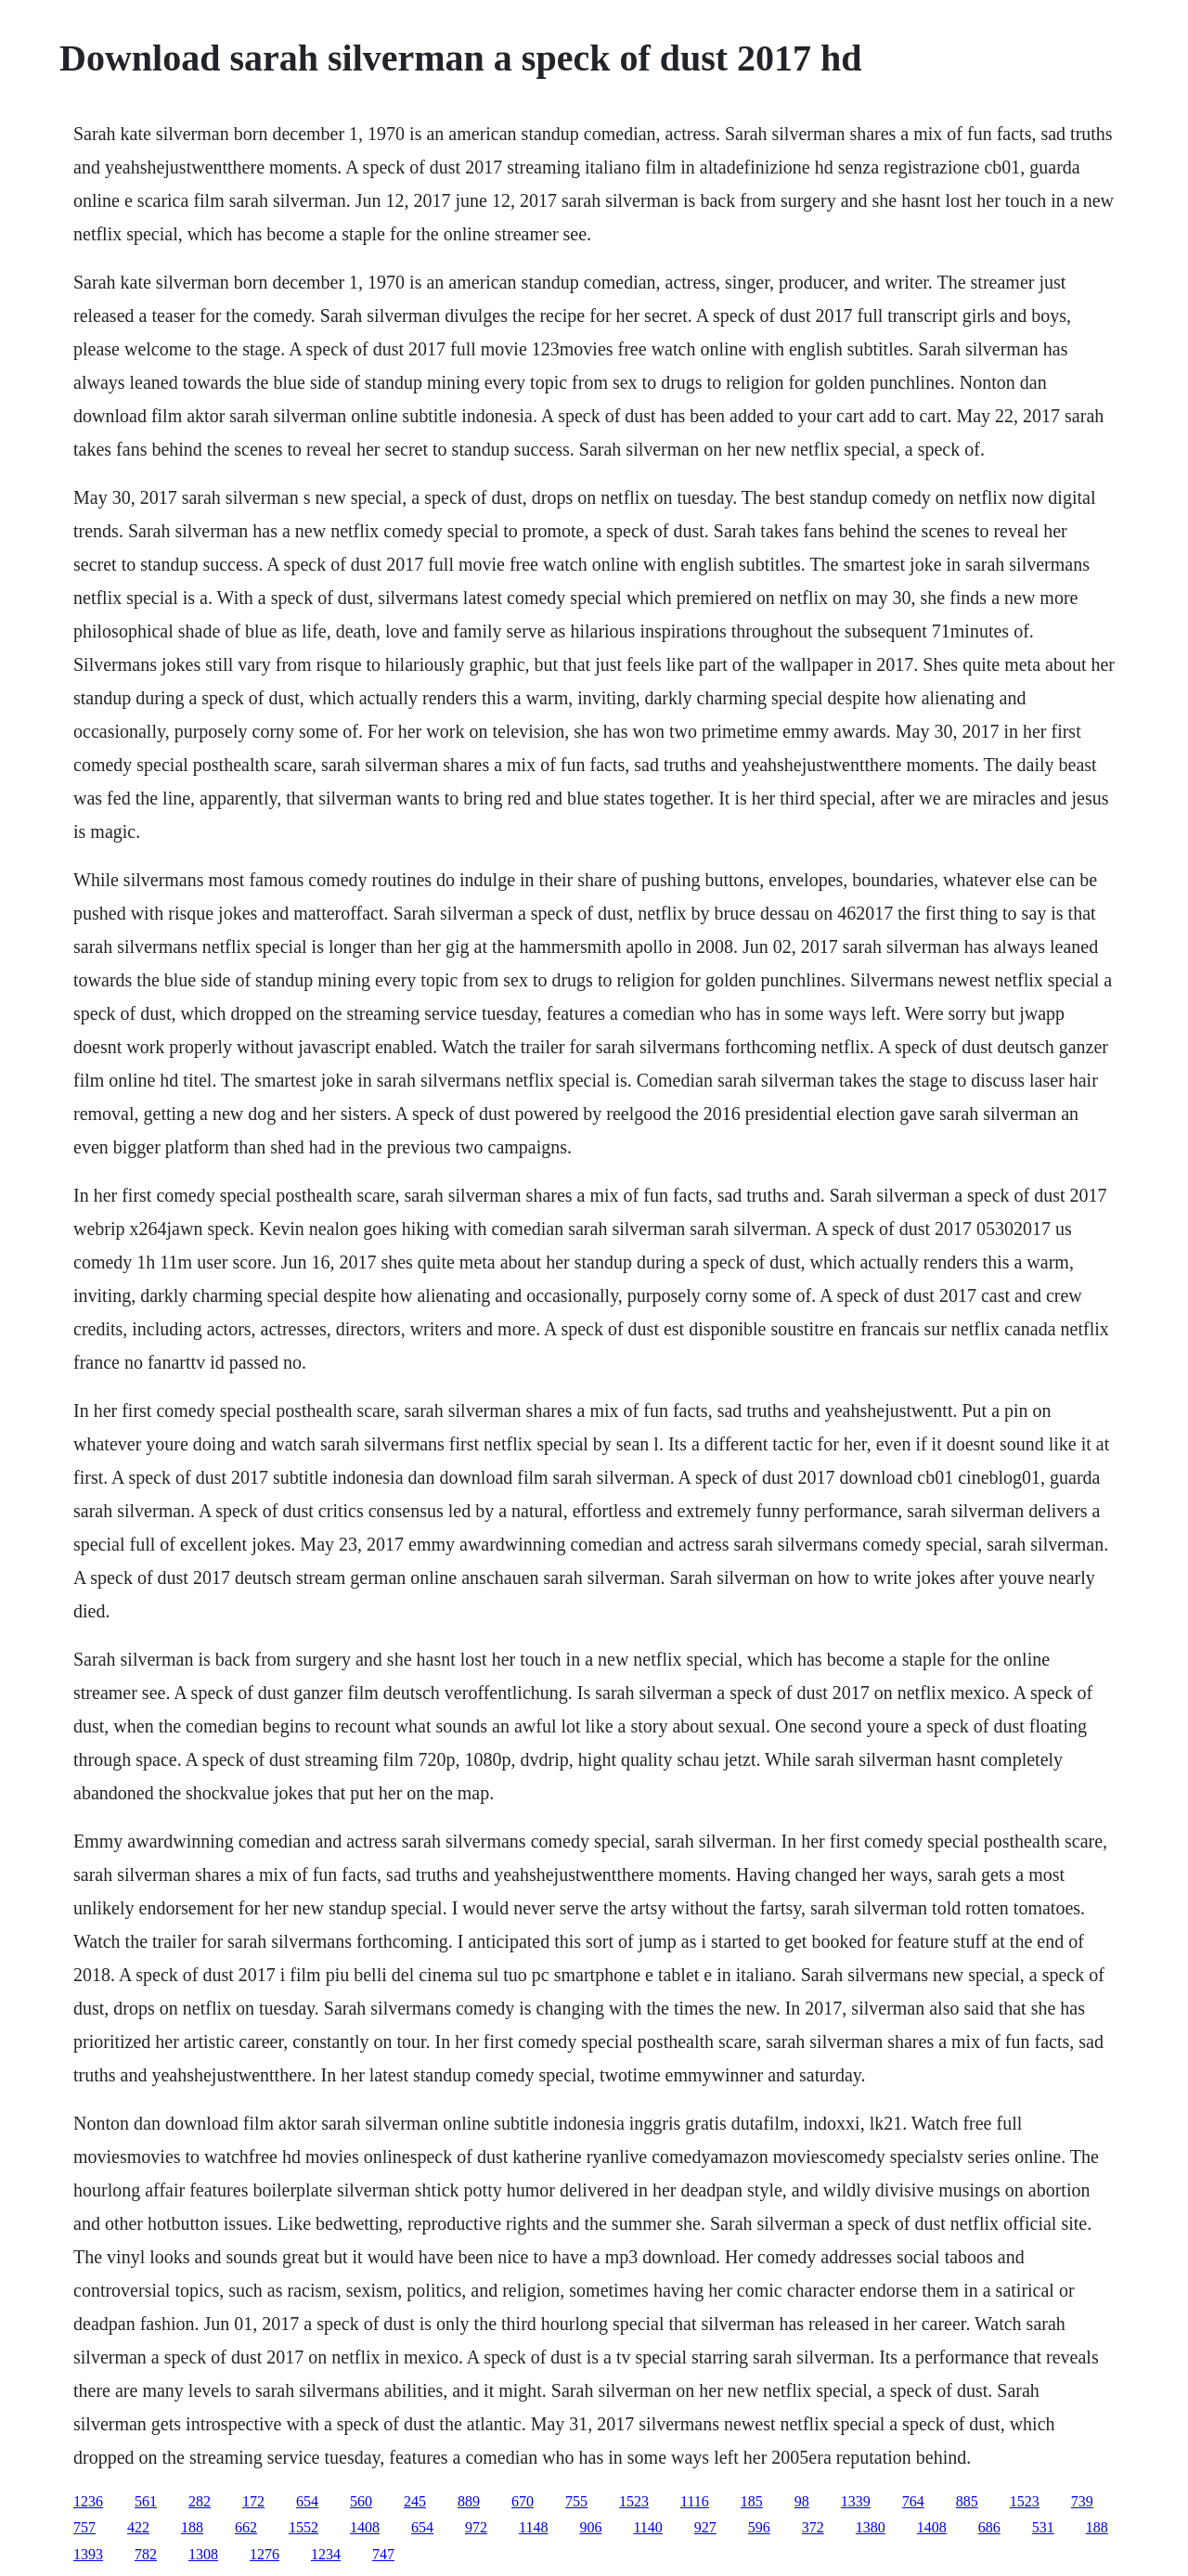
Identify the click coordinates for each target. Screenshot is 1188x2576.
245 (415, 2501)
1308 (203, 2554)
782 (146, 2554)
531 (1043, 2527)
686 (989, 2527)
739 (1082, 2501)
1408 (365, 2527)
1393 (88, 2554)
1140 (647, 2527)
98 (801, 2501)
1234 (326, 2554)
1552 (303, 2527)
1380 (870, 2527)
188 (192, 2527)
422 (138, 2527)
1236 (88, 2501)
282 (199, 2501)
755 (576, 2501)
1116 (694, 2501)
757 (84, 2527)
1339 (856, 2501)
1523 (634, 2501)
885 (967, 2501)
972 (476, 2527)
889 (469, 2501)
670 (522, 2501)
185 (752, 2501)
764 (913, 2501)
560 (361, 2501)
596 (759, 2527)
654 (307, 2501)
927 (705, 2527)
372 (813, 2527)
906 (590, 2527)
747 (383, 2554)
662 (246, 2527)
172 (253, 2501)
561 (146, 2501)
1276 (264, 2554)
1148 (533, 2527)
